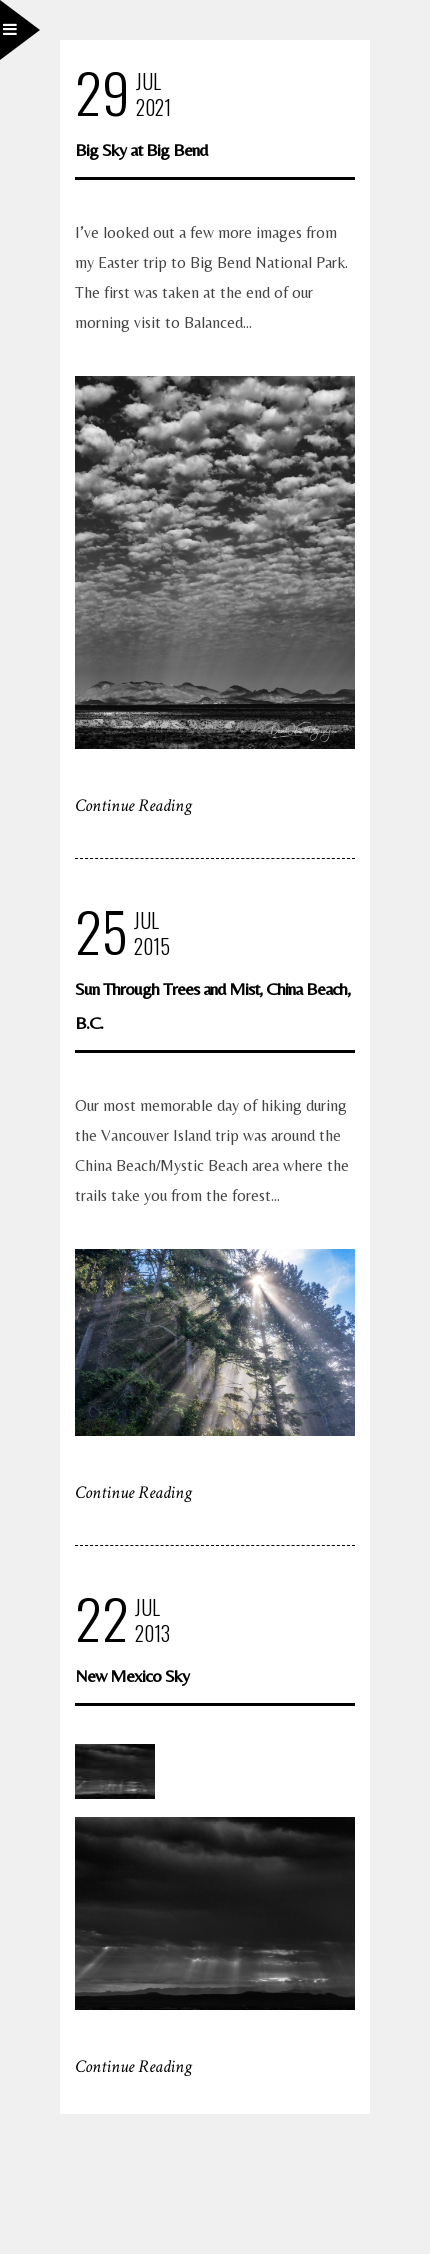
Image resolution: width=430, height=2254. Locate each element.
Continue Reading (133, 805)
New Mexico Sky (132, 1675)
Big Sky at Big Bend (141, 149)
